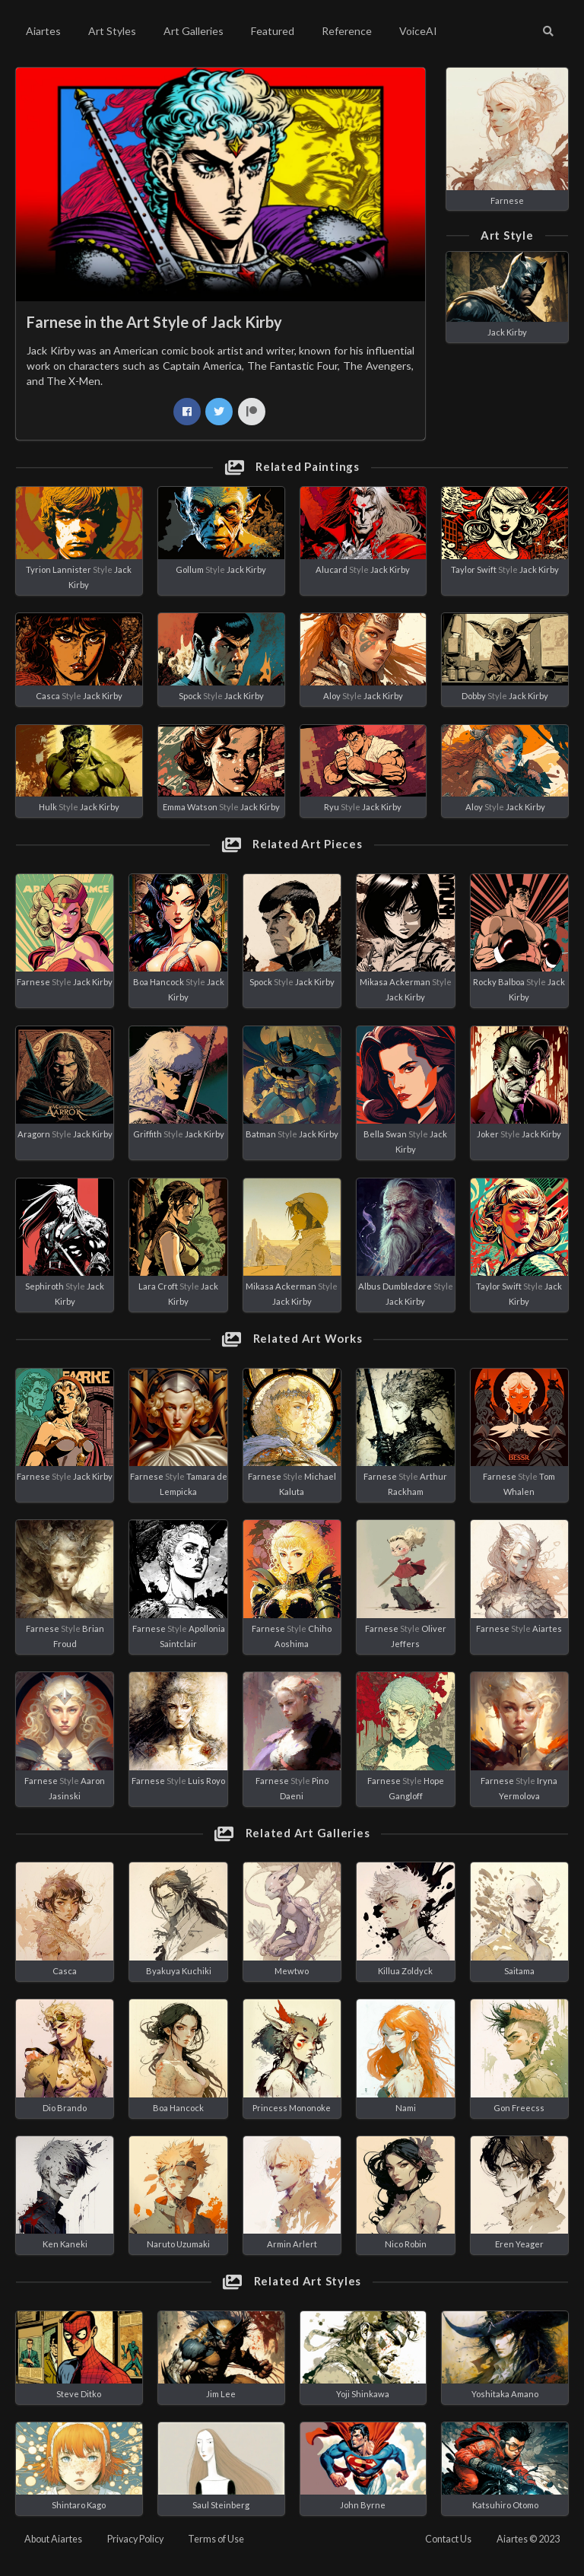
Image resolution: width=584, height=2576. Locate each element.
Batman (261, 1134)
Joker (488, 1134)
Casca (48, 696)
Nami (405, 2108)
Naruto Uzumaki (178, 2244)
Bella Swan (385, 1134)
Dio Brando (65, 2108)
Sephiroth (44, 1286)
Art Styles (112, 30)
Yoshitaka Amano (504, 2394)
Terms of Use (216, 2539)
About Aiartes (53, 2539)
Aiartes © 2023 (528, 2539)
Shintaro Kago (79, 2505)
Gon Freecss (519, 2108)
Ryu (331, 807)
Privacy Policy (135, 2539)
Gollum (190, 569)
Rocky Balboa (499, 982)
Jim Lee (221, 2394)
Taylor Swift (474, 569)
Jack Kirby (507, 332)
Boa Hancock (158, 982)
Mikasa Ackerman (395, 982)
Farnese (507, 200)
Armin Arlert (292, 2244)
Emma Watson (190, 807)
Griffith (147, 1134)
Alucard (332, 569)
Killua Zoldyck (405, 1971)
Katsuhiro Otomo (505, 2505)
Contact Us (448, 2539)
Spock (190, 696)
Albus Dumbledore (395, 1286)
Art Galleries (193, 30)
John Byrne (363, 2505)
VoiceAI (418, 30)
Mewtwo (292, 1971)
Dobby (474, 696)
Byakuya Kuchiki (178, 1971)
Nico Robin (406, 2244)
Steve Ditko (78, 2394)
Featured (272, 30)
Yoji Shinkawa (362, 2394)
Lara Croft (158, 1286)
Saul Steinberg (220, 2505)
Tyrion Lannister (58, 569)
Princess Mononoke (291, 2108)
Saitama (519, 1971)
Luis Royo (206, 1781)
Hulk (48, 807)
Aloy (332, 696)
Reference (347, 30)
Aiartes (43, 30)
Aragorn (33, 1134)
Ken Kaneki (65, 2244)
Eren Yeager (519, 2244)
